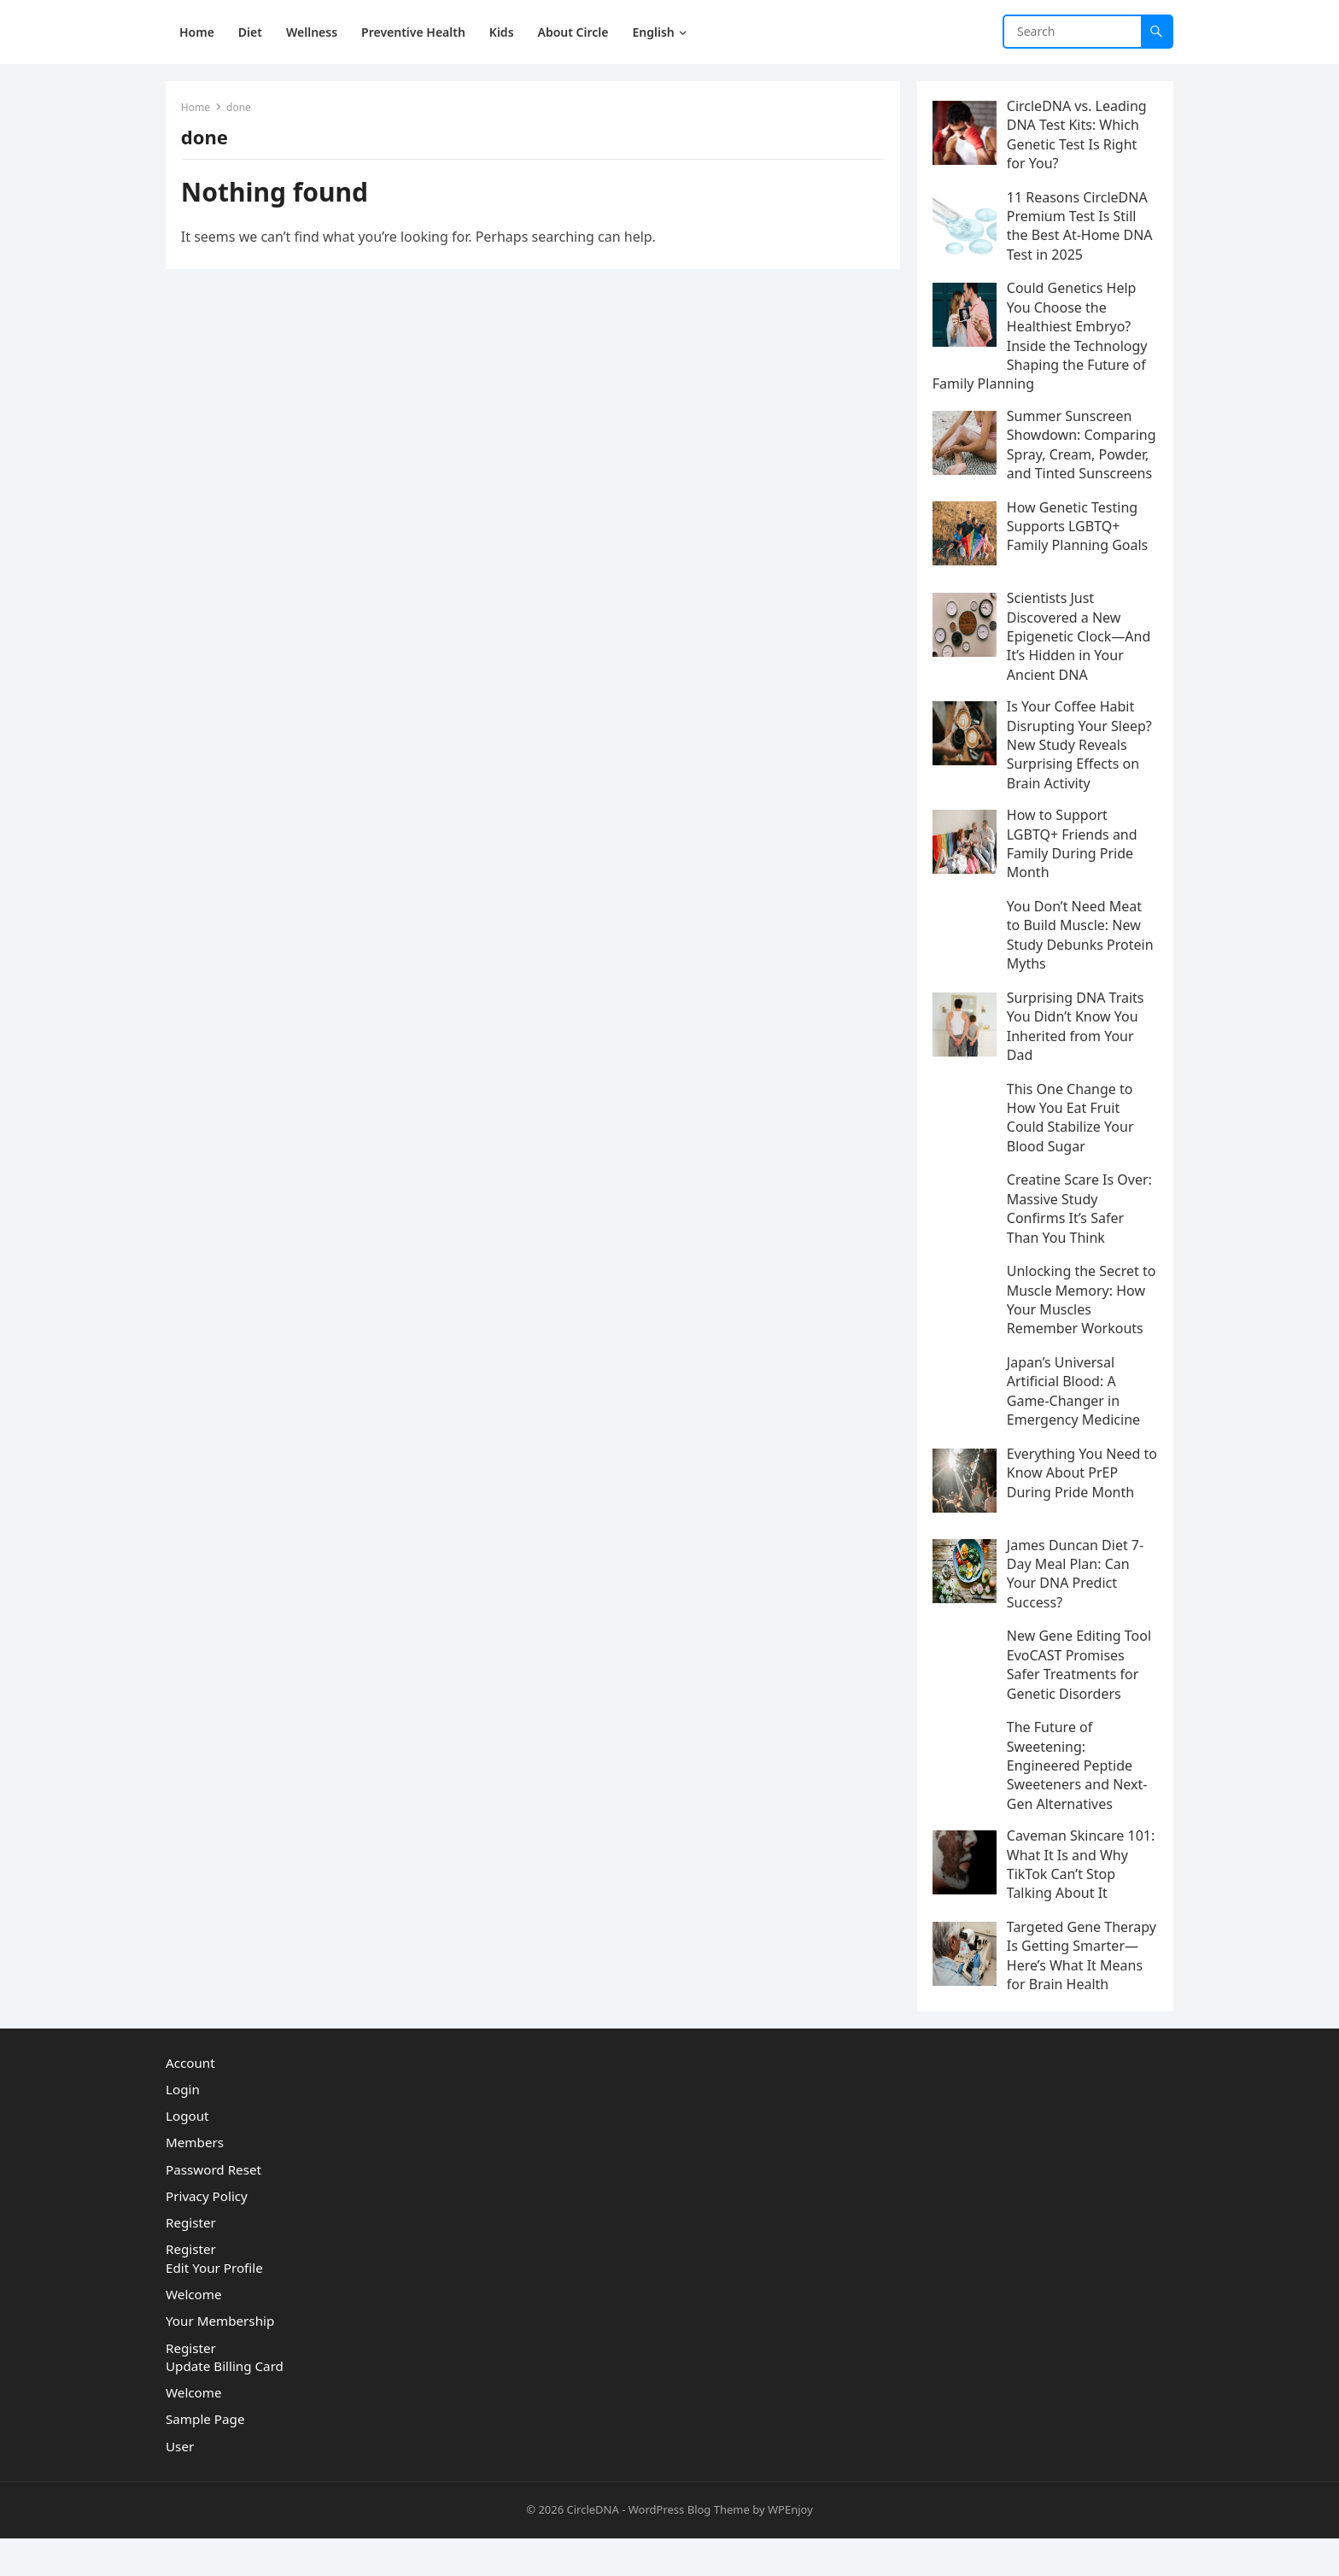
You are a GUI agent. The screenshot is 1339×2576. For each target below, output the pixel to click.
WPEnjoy (790, 2548)
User (180, 2483)
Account (190, 2100)
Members (195, 2180)
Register (191, 2260)
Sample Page (205, 2457)
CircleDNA (593, 2548)
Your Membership (220, 2359)
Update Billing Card (225, 2404)
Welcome (194, 2332)
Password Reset (213, 2207)
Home (197, 109)
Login (183, 2127)
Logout (187, 2154)
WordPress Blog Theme (689, 2548)
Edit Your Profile (214, 2306)
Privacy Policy (207, 2234)
